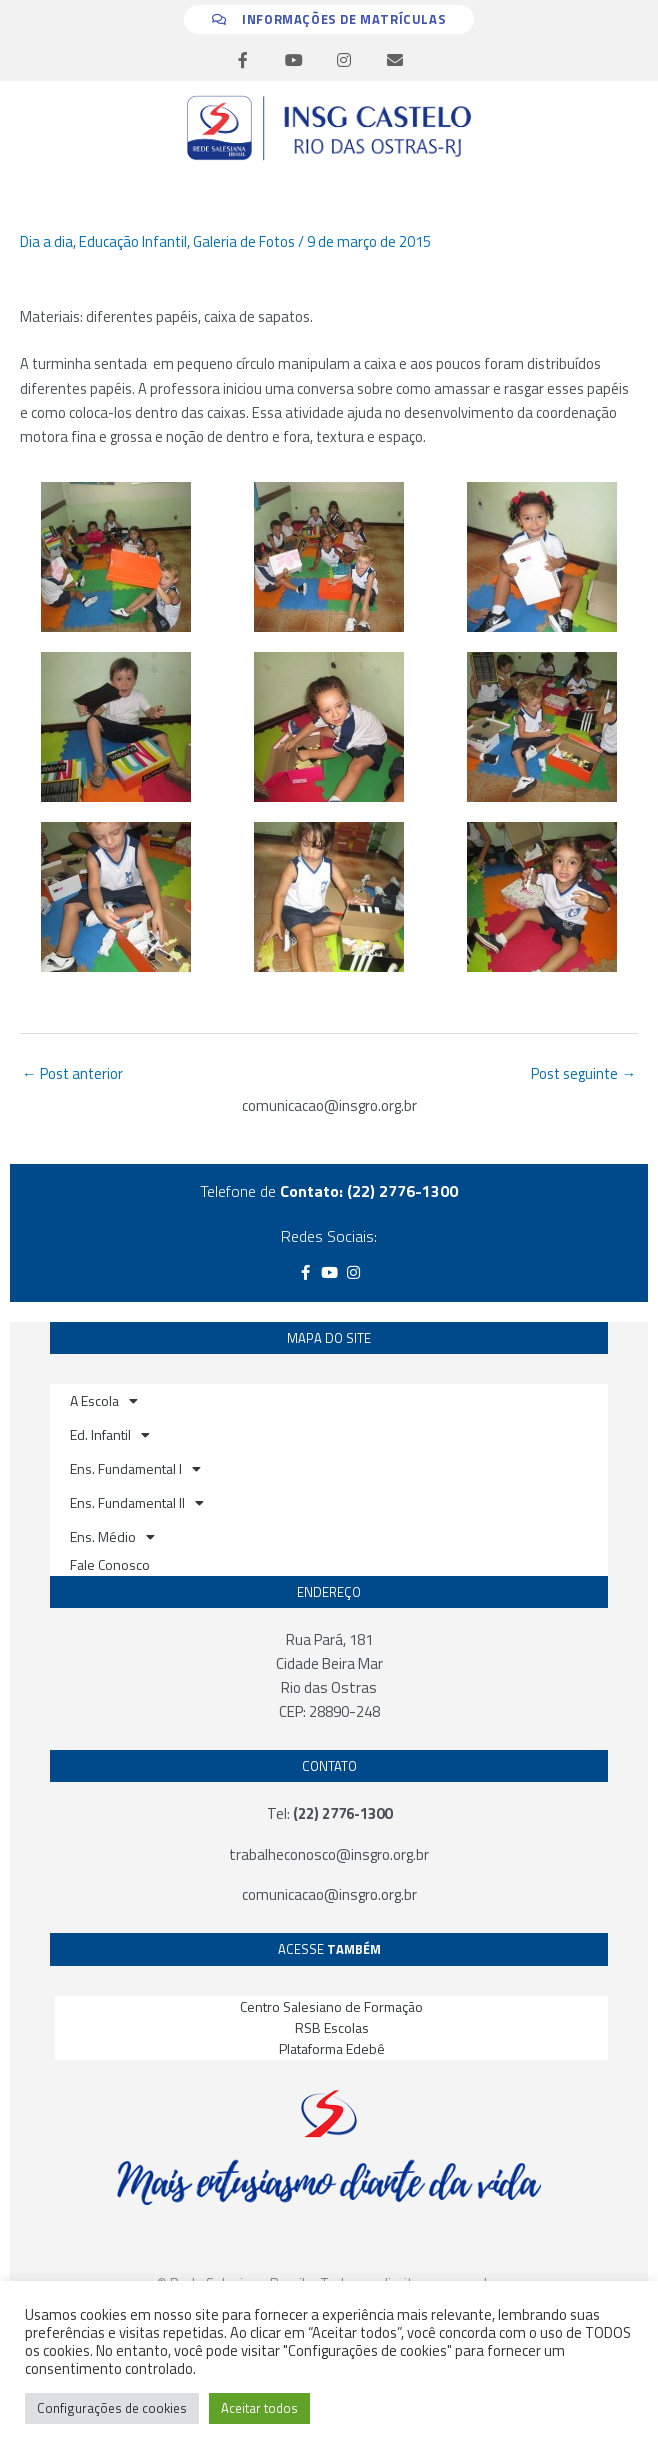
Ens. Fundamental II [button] (137, 1503)
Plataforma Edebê (332, 2048)
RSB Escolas (332, 2027)
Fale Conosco (110, 1564)
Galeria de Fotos (244, 241)
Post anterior (72, 1073)
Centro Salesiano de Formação (331, 2006)
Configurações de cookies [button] (112, 2408)
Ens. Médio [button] (112, 1537)
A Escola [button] (104, 1401)
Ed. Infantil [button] (110, 1435)
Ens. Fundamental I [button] (135, 1469)
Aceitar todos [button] (259, 2408)
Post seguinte (583, 1073)
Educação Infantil (133, 241)
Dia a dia (46, 241)
